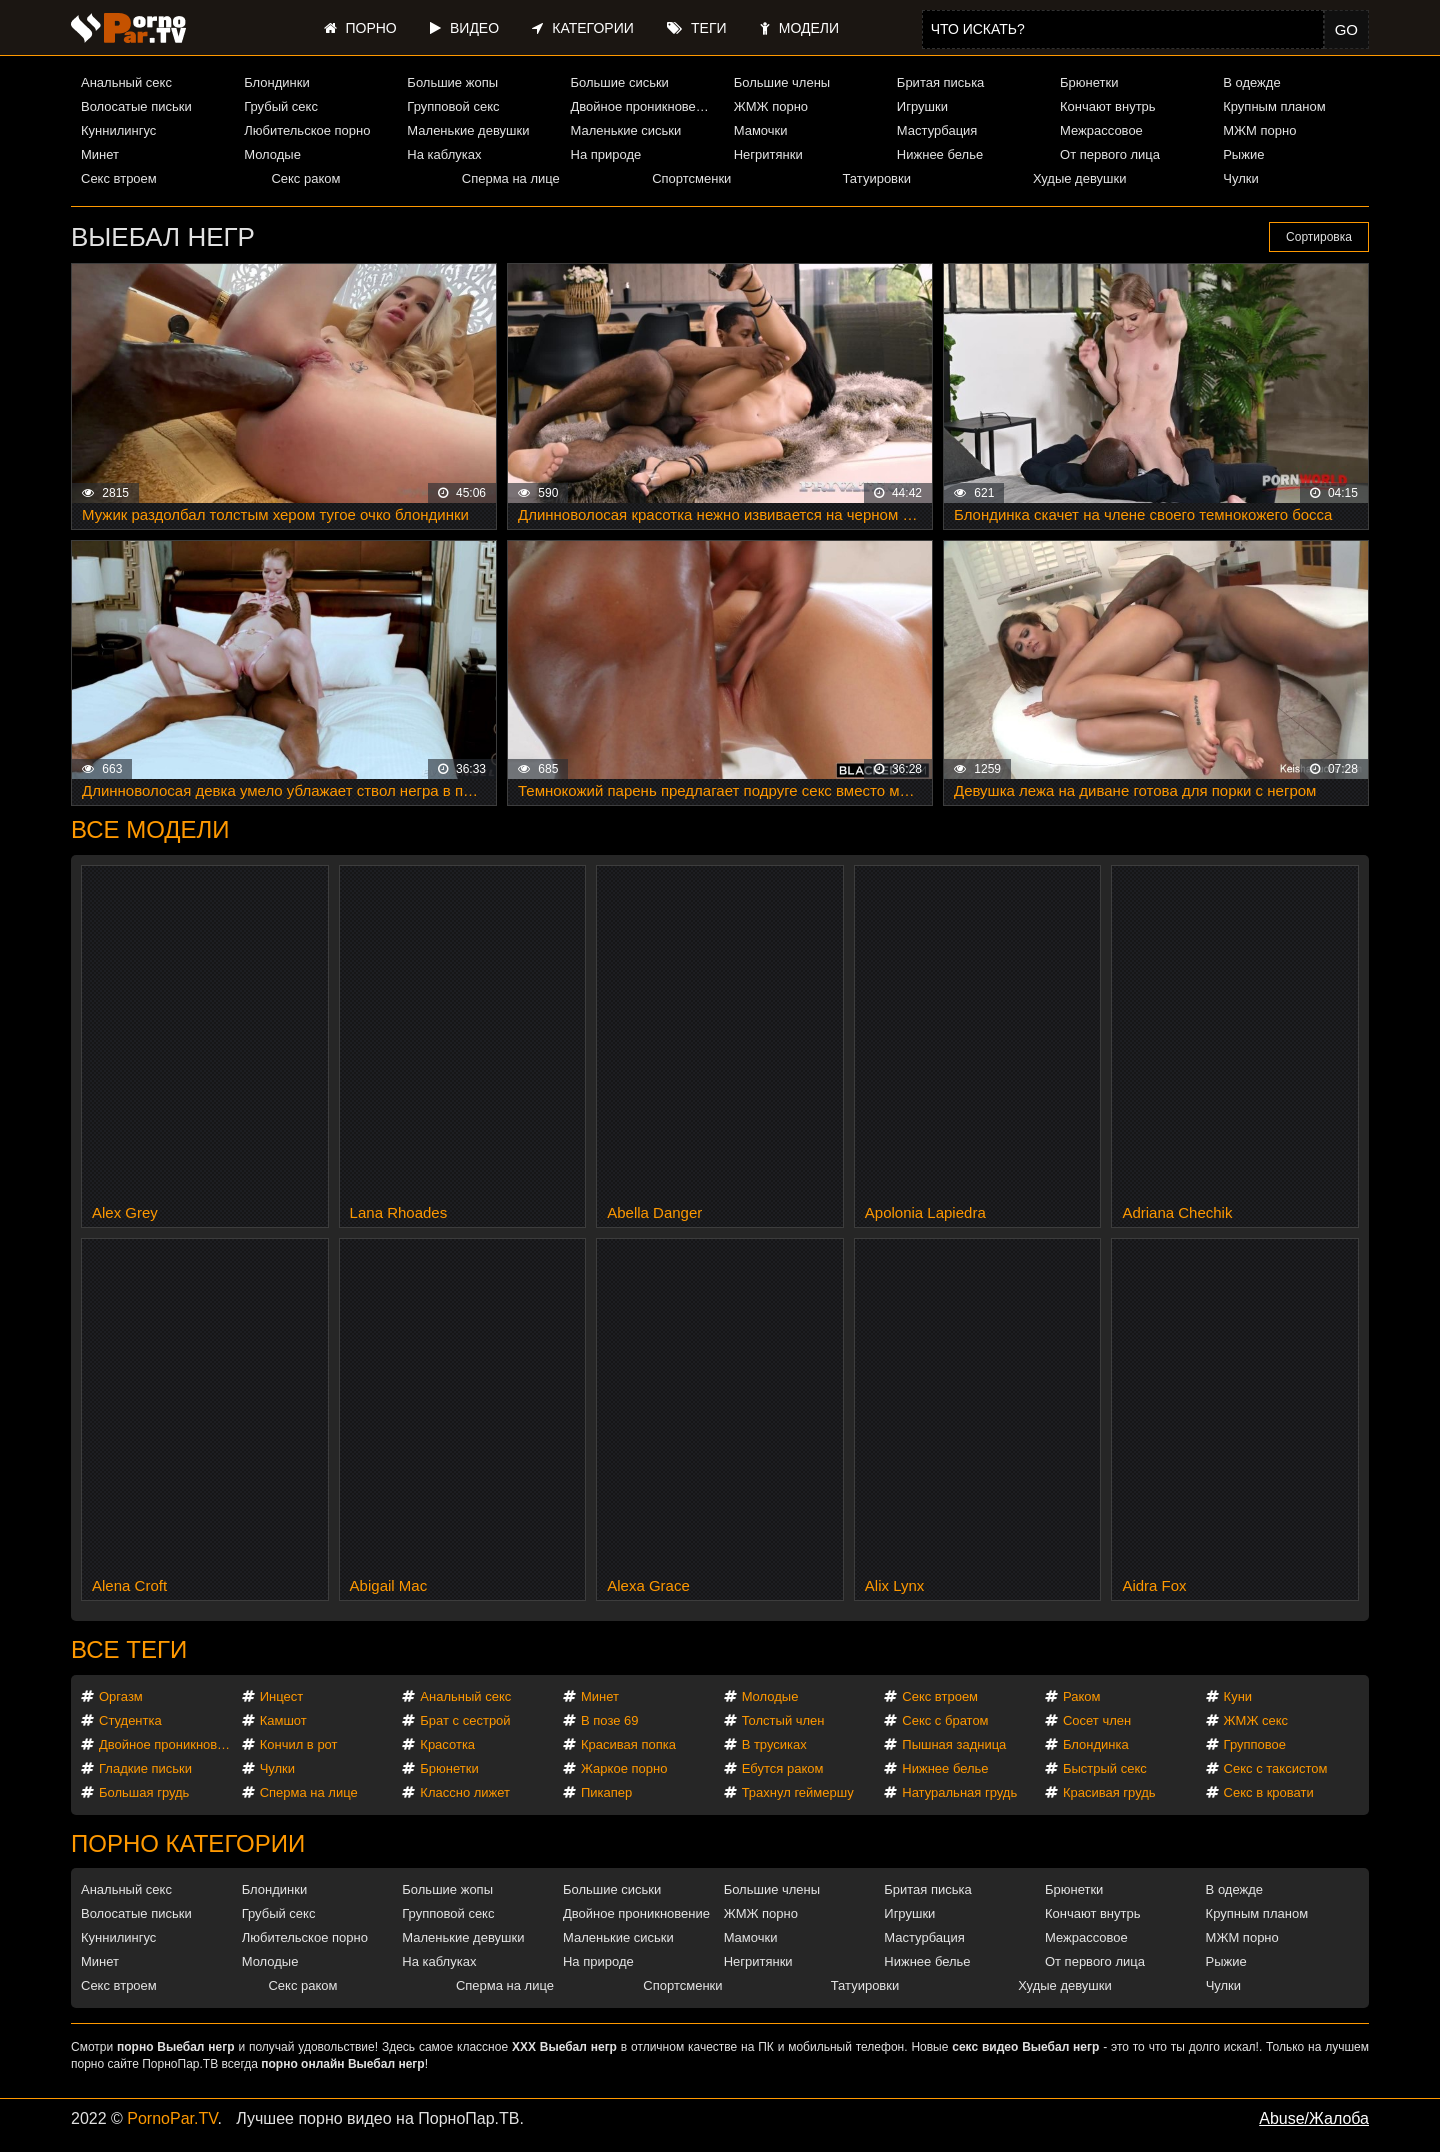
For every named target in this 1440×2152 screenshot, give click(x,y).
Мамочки (761, 130)
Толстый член (783, 1720)
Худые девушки (1080, 178)
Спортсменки (691, 178)
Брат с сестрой (465, 1720)
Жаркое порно (624, 1768)
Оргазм (121, 1696)
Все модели (150, 829)
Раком (1081, 1696)
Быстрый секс (1105, 1768)
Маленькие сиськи (626, 130)
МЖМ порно (1259, 130)
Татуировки (877, 178)
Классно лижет (465, 1792)
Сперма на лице (511, 178)
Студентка (130, 1720)
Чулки (1240, 178)
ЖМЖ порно (771, 106)
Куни (1238, 1696)
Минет (100, 154)
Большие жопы (452, 82)
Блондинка (1096, 1744)
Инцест (282, 1696)
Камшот (283, 1720)
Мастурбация (937, 130)
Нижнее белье (940, 154)
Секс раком (305, 178)
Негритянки (768, 154)
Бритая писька (941, 82)
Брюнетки (1089, 82)
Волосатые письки (136, 106)
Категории (582, 28)
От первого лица (1110, 154)
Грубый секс (281, 106)
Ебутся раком (783, 1768)
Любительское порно (307, 130)
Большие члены (782, 82)
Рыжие (1243, 154)
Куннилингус (118, 130)
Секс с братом (945, 1720)
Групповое (1255, 1744)
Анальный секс (126, 82)
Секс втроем (119, 178)
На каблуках (444, 154)
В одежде (1251, 82)
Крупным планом (1274, 106)
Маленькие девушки (468, 130)
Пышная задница (954, 1744)
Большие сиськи (620, 82)
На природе (606, 154)
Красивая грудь (1109, 1792)
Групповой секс (453, 106)
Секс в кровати (1269, 1792)
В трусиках (774, 1744)
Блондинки (277, 82)
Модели (799, 28)
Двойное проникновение (644, 106)
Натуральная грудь (959, 1792)
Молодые (272, 154)
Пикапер (606, 1792)
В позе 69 (610, 1720)
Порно (360, 28)
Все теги (129, 1649)
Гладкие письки (145, 1768)
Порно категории (188, 1843)
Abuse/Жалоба (1314, 2118)
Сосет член (1097, 1720)
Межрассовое (1101, 130)
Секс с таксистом (1276, 1768)
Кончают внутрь (1108, 106)
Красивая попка (628, 1744)
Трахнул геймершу (798, 1792)
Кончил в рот (299, 1744)
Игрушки (922, 106)
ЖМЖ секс (1256, 1720)
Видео (464, 28)
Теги (696, 28)
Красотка (447, 1744)
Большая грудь (144, 1792)
